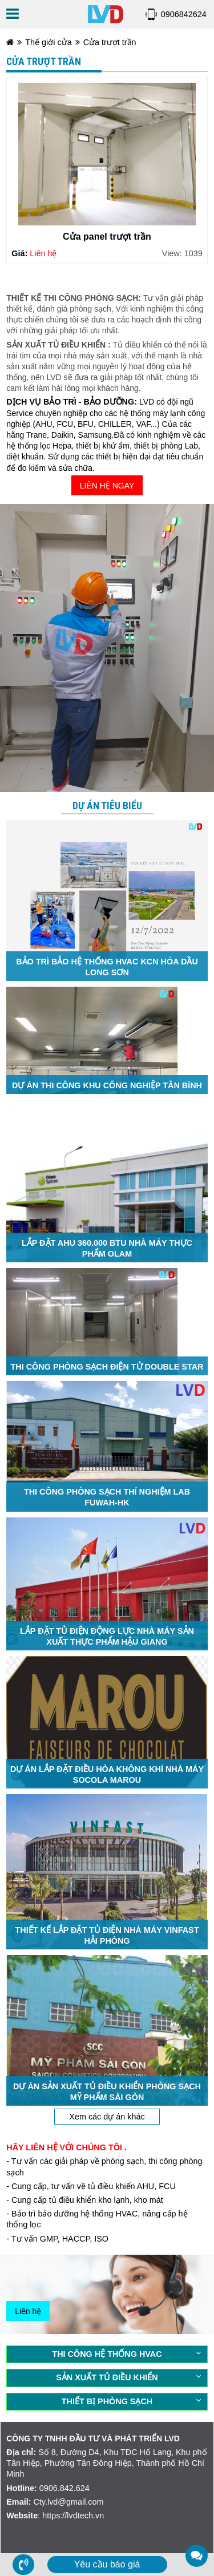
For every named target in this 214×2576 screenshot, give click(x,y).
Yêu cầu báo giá (107, 2564)
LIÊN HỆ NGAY (107, 485)
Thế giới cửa (48, 42)
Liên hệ (28, 2311)
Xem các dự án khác (106, 2116)
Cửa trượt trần (109, 42)
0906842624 (184, 14)
